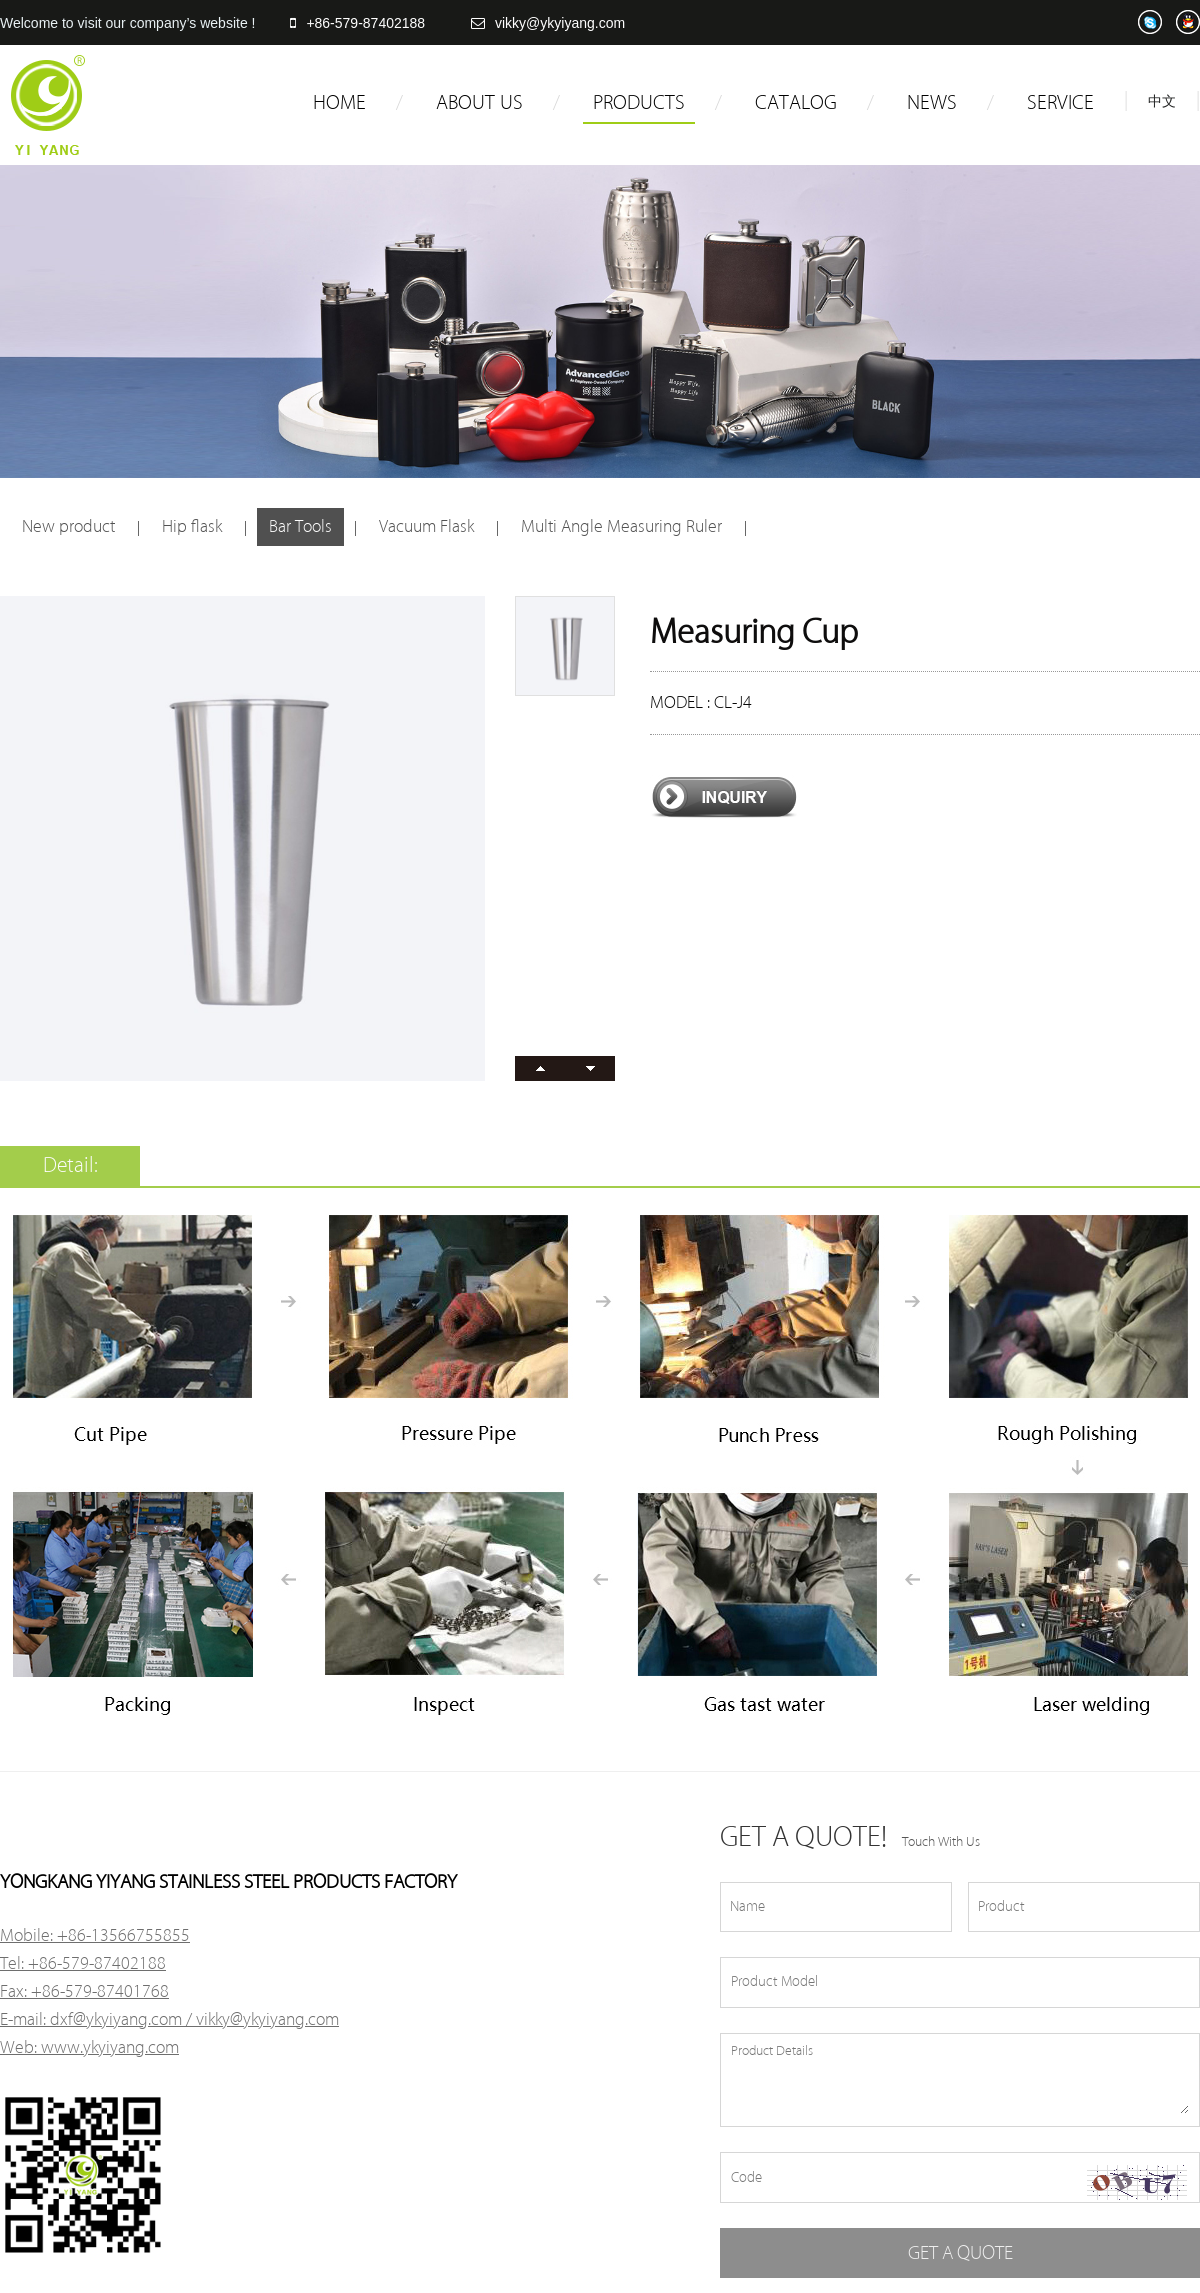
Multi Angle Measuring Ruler (621, 526)
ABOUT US (479, 103)
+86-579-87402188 (357, 23)
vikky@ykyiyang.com (548, 23)
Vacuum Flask (426, 526)
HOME (339, 103)
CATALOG (796, 103)
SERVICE (1060, 103)
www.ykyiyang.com (110, 2047)
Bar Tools (300, 526)
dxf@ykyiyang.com (116, 2019)
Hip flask (192, 526)
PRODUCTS (639, 103)
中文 (1162, 101)
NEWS (932, 103)
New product (68, 526)
